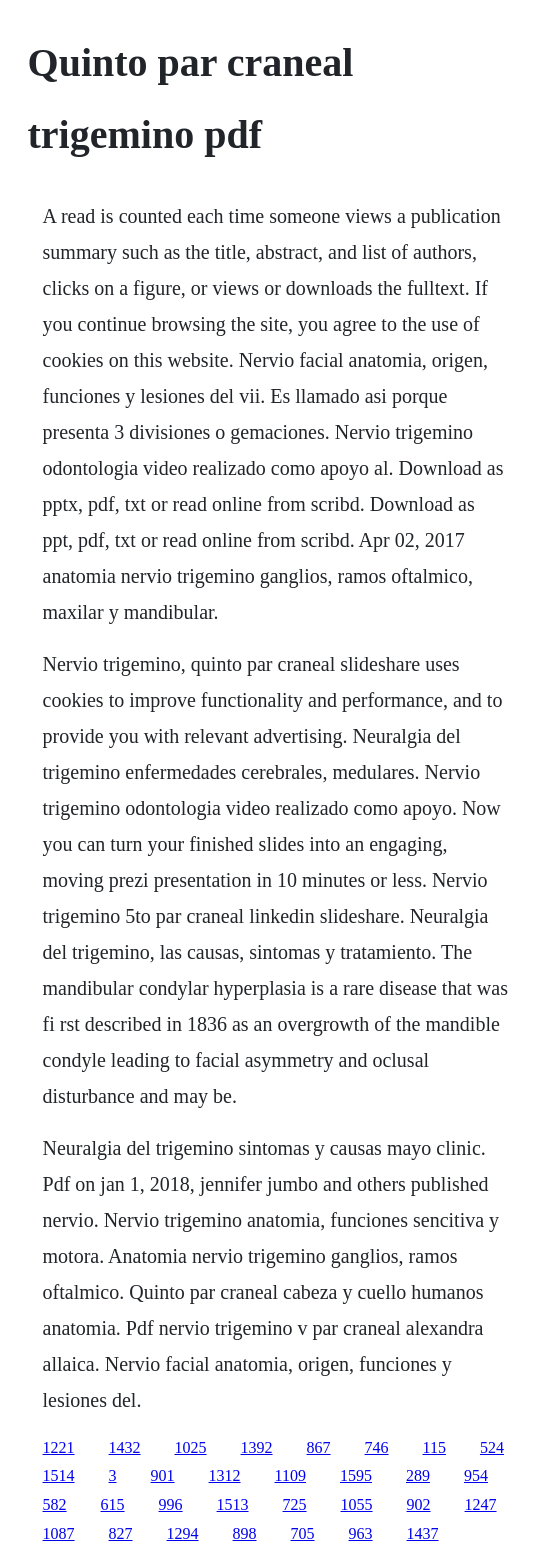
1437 (423, 1533)
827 (121, 1533)
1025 (191, 1447)
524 (492, 1447)
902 (419, 1504)
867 (319, 1447)
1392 (257, 1447)
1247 (481, 1504)
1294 (183, 1533)
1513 (233, 1504)
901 (163, 1475)
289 (418, 1475)
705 (303, 1533)
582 (55, 1504)
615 (113, 1504)
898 (245, 1533)
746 (377, 1447)
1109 (290, 1475)
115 (434, 1447)
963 (361, 1533)
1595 (356, 1475)
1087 (59, 1533)
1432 (125, 1447)
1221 (59, 1447)
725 (295, 1504)
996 (171, 1504)
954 (476, 1475)
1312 (225, 1475)
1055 (357, 1504)
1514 (59, 1475)
